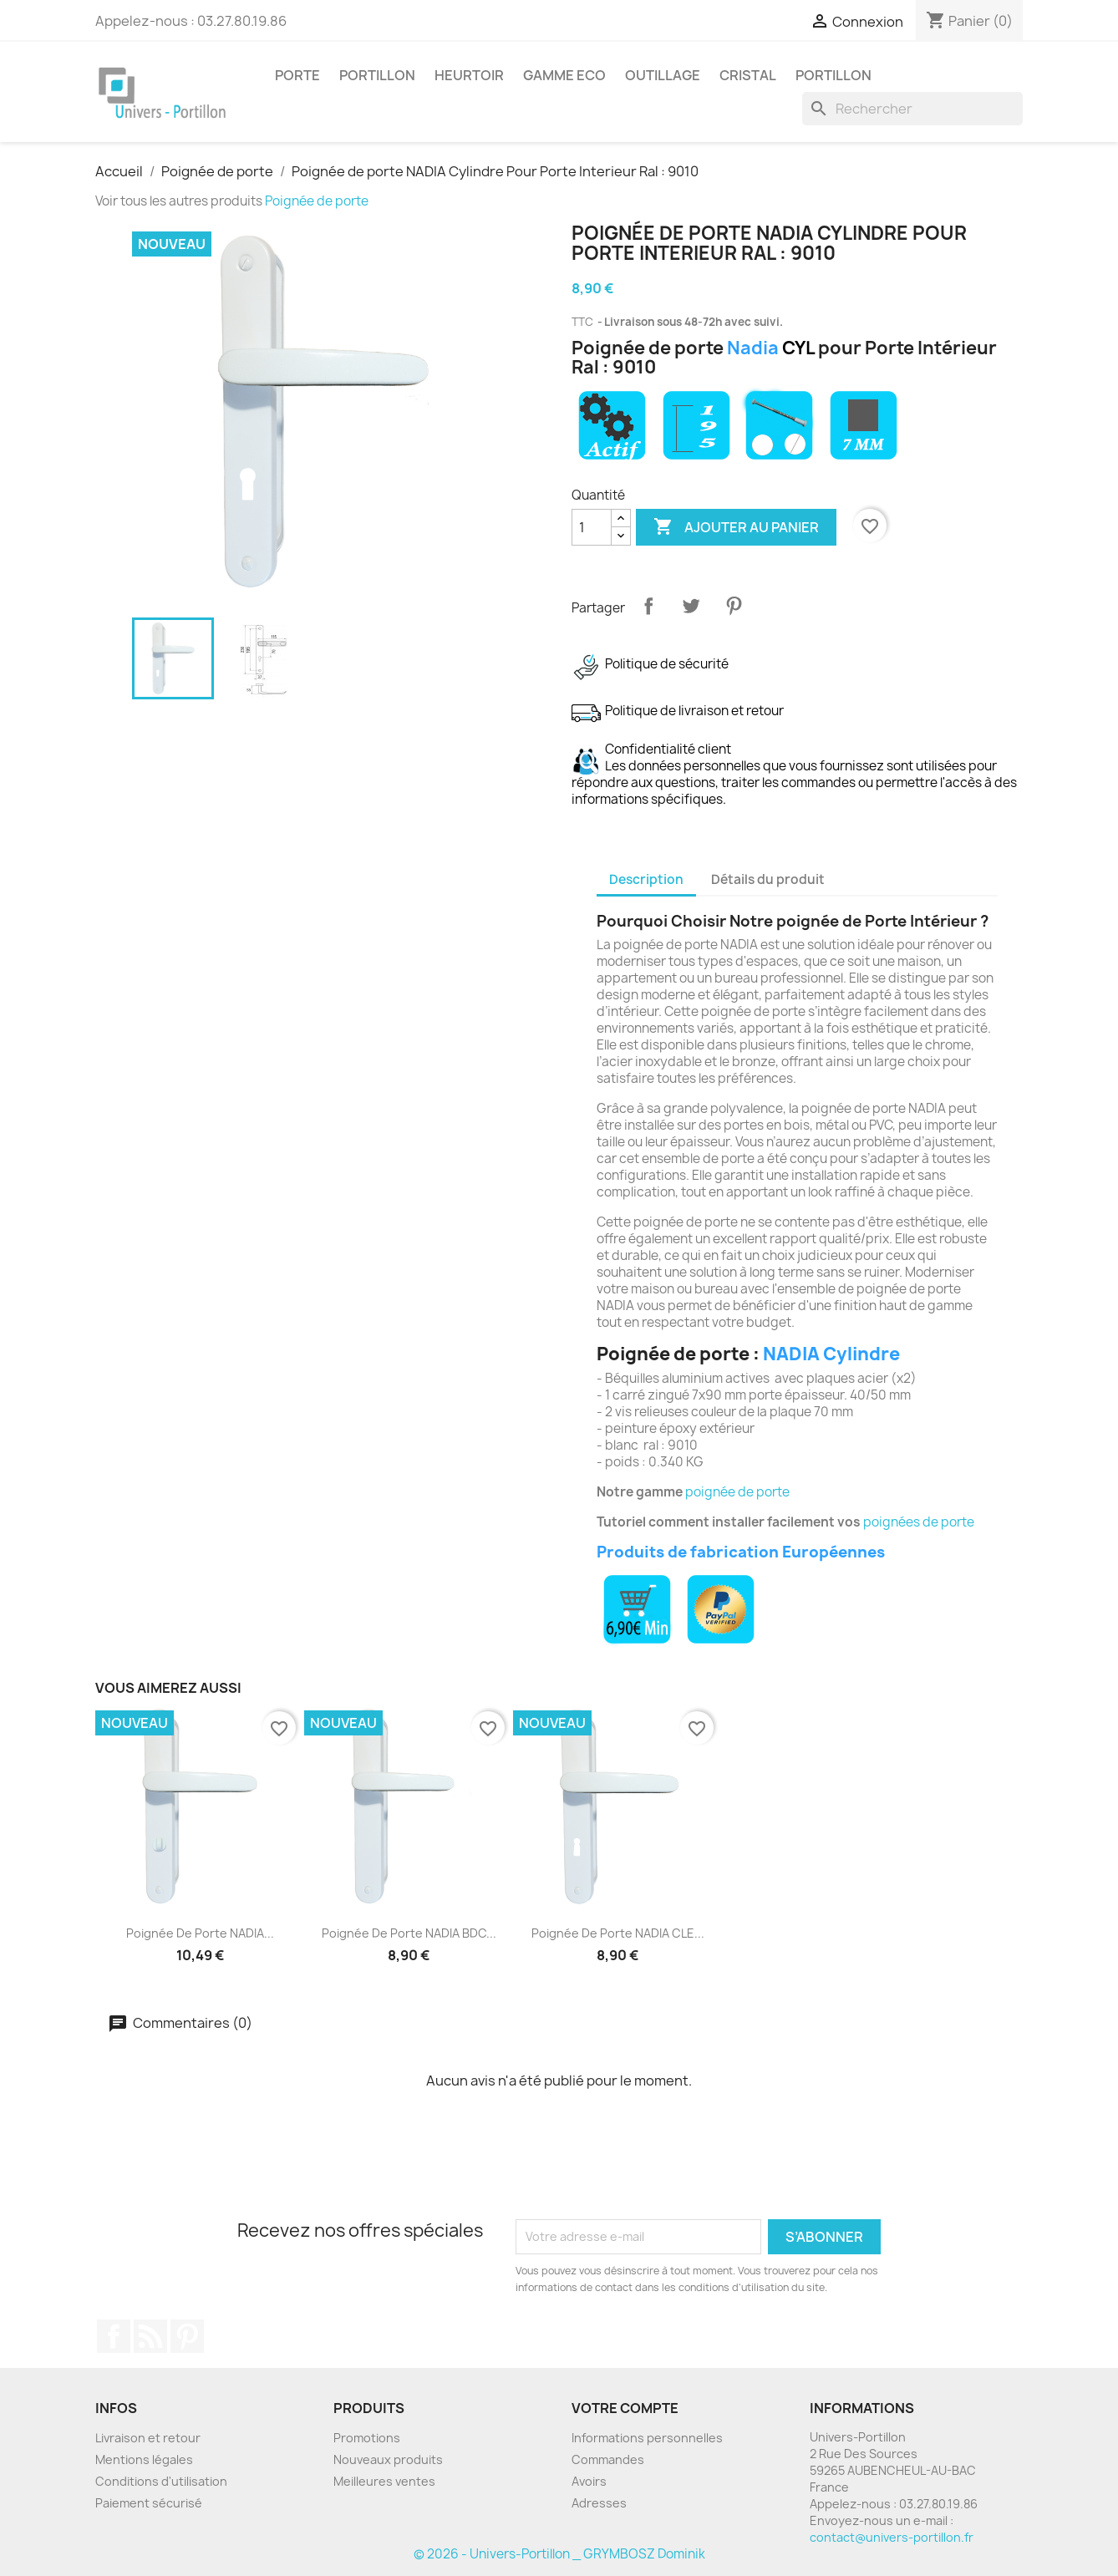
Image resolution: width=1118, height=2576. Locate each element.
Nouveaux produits (388, 2459)
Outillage (662, 75)
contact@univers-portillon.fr (891, 2537)
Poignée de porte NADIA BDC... (409, 1933)
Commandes (608, 2459)
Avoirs (589, 2481)
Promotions (366, 2438)
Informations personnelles (647, 2438)
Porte (297, 75)
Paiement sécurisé (148, 2503)
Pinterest (733, 605)
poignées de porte (918, 1522)
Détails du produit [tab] (768, 879)
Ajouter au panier (736, 527)
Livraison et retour (148, 2438)
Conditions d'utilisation (161, 2481)
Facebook (113, 2336)
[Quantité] (592, 527)
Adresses (599, 2503)
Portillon (377, 75)
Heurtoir (469, 75)
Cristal (747, 75)
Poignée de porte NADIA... (200, 1933)
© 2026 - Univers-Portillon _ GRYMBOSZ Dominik (559, 2554)
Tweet (691, 605)
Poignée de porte (316, 201)
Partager (648, 605)
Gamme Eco (564, 75)
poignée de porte (737, 1492)
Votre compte (625, 2408)
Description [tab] (646, 879)
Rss (150, 2336)
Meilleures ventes (384, 2481)
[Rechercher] (912, 108)
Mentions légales (144, 2459)
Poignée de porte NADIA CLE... (617, 1933)
